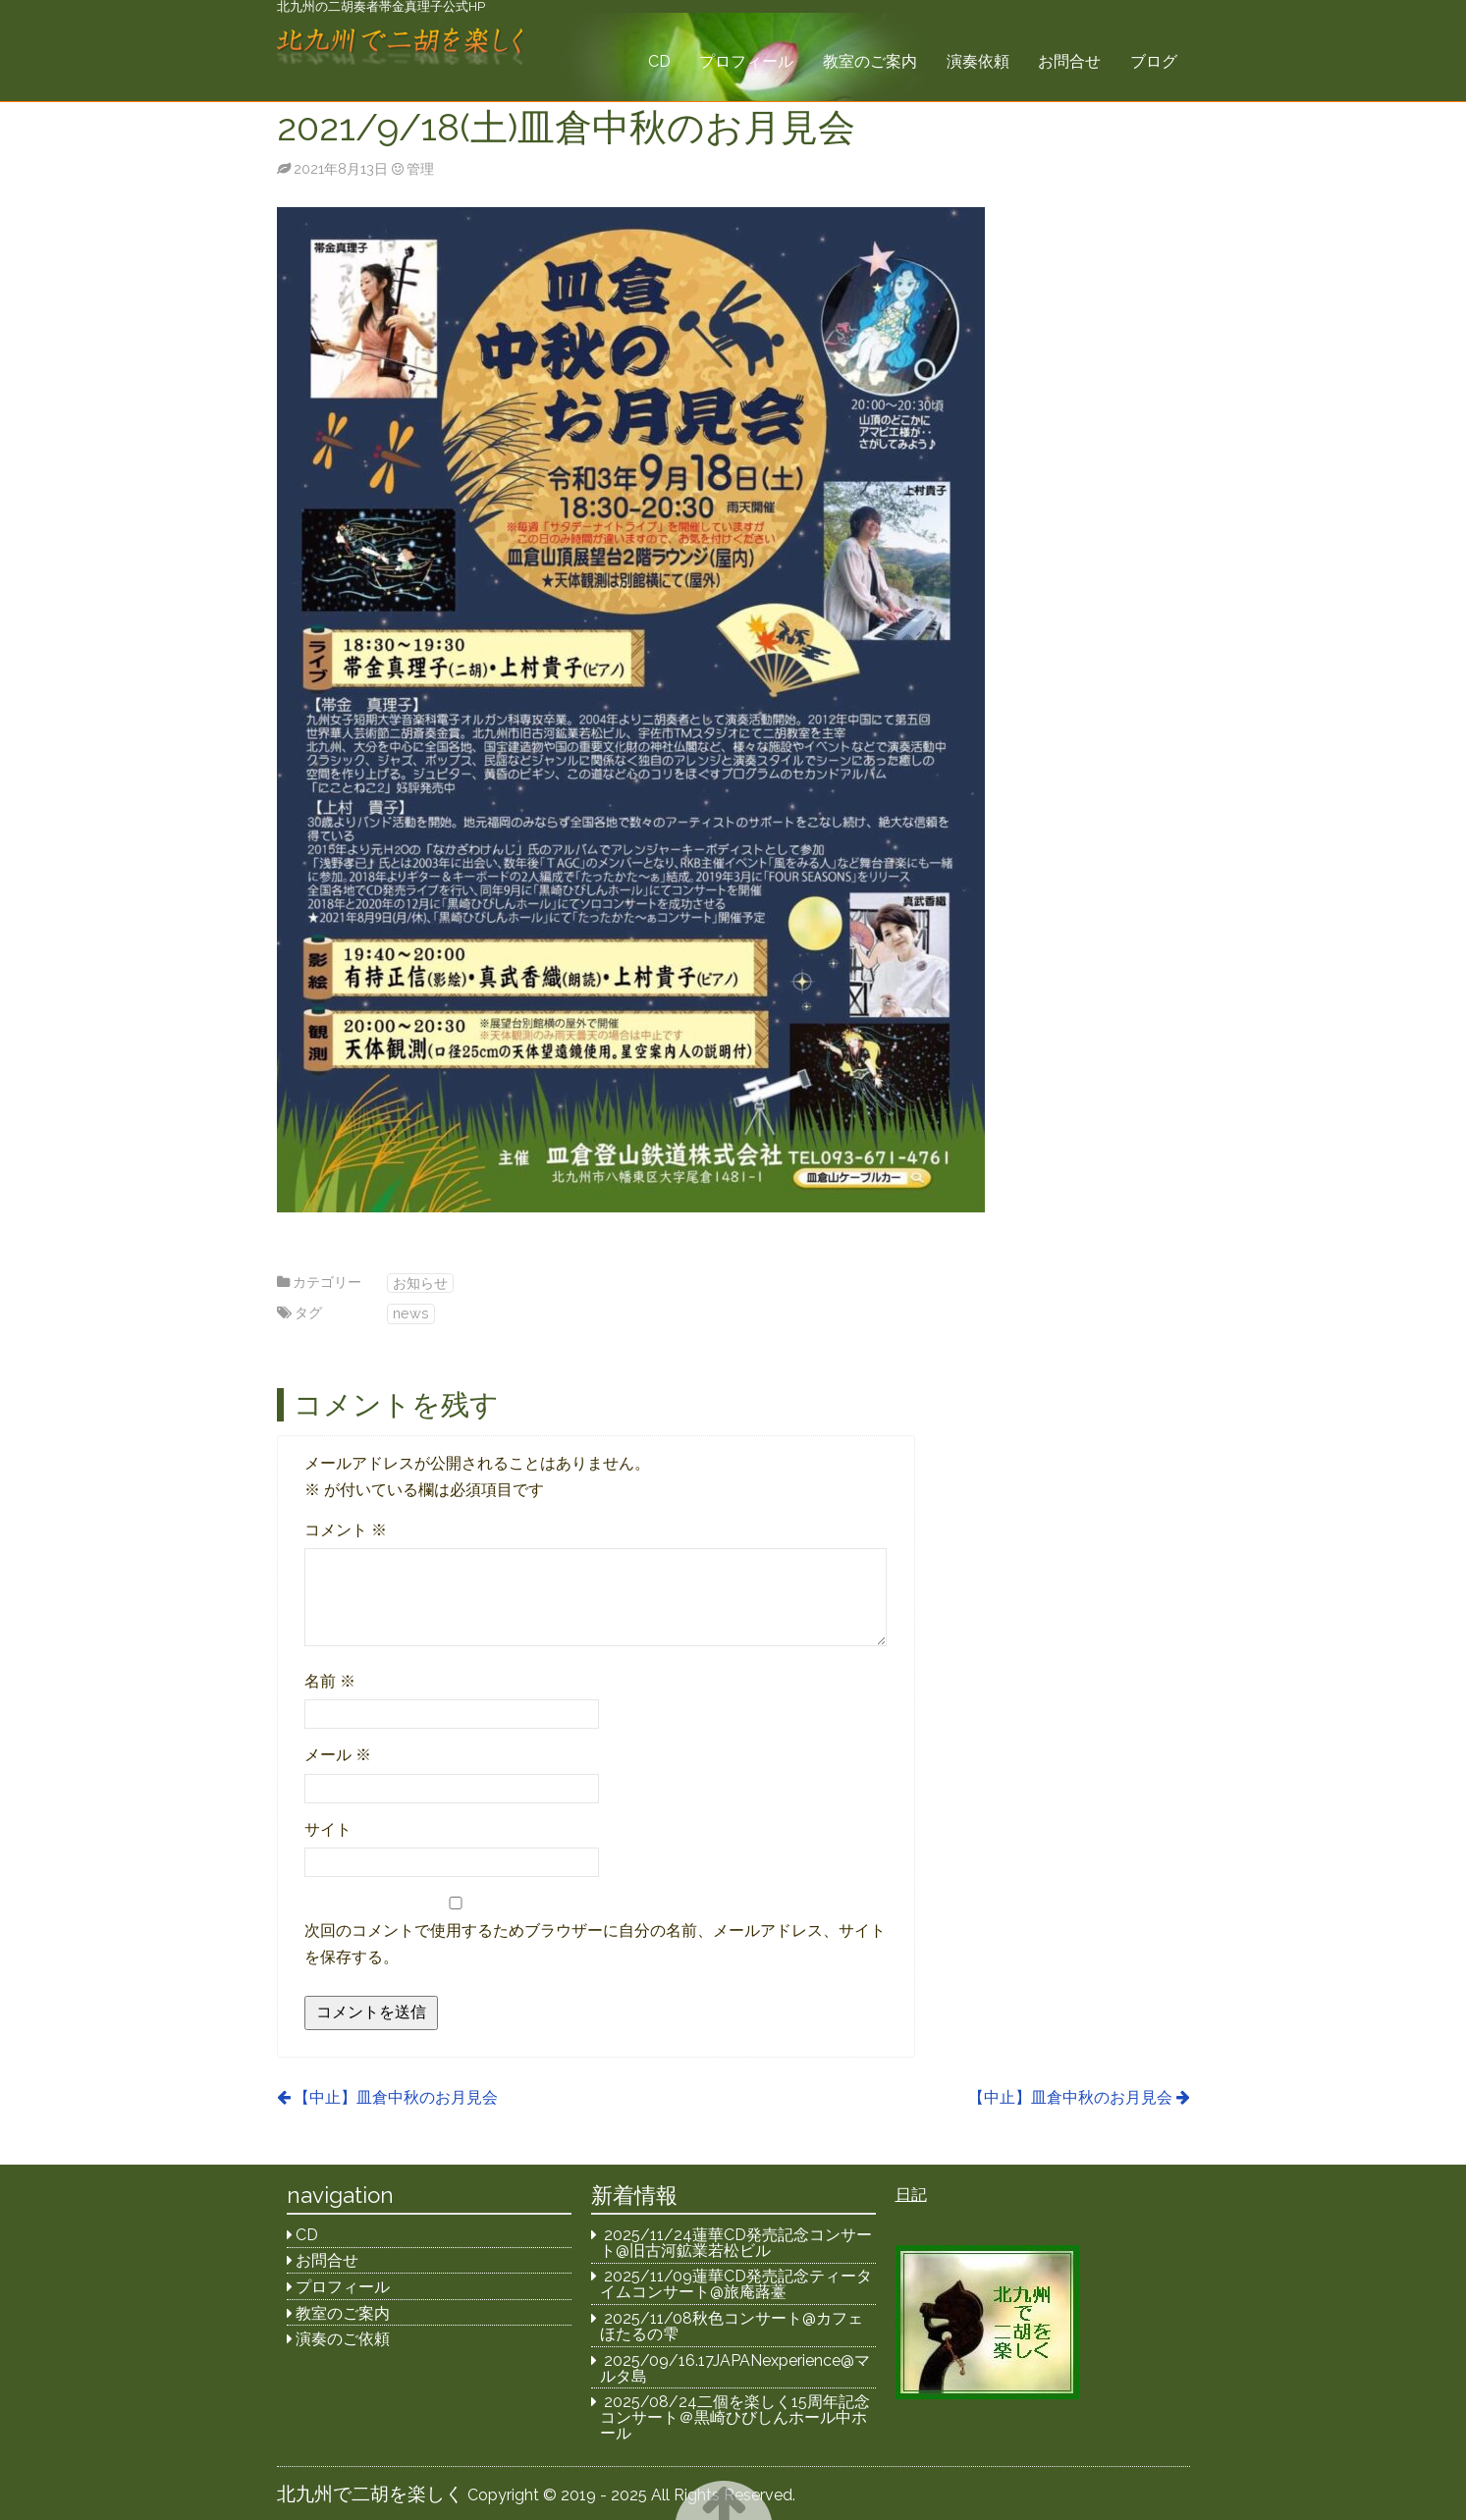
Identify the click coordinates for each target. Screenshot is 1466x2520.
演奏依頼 (978, 61)
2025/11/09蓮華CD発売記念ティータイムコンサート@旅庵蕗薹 (736, 2284)
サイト (328, 1829)
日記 (911, 2194)
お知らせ (420, 1282)
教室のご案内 (870, 61)
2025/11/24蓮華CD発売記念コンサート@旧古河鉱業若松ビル (736, 2242)
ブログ (1153, 61)
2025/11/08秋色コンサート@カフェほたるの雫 (731, 2326)
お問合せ (1069, 61)
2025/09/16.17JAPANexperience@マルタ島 (735, 2368)
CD (659, 61)
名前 (329, 1681)
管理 (420, 168)
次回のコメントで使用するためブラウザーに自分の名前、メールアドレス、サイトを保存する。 (595, 1943)
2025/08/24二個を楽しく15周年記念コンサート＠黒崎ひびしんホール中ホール (735, 2417)
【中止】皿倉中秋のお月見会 (396, 2097)
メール (337, 1754)
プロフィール (746, 61)
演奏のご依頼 (343, 2339)
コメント (345, 1530)
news (411, 1313)
